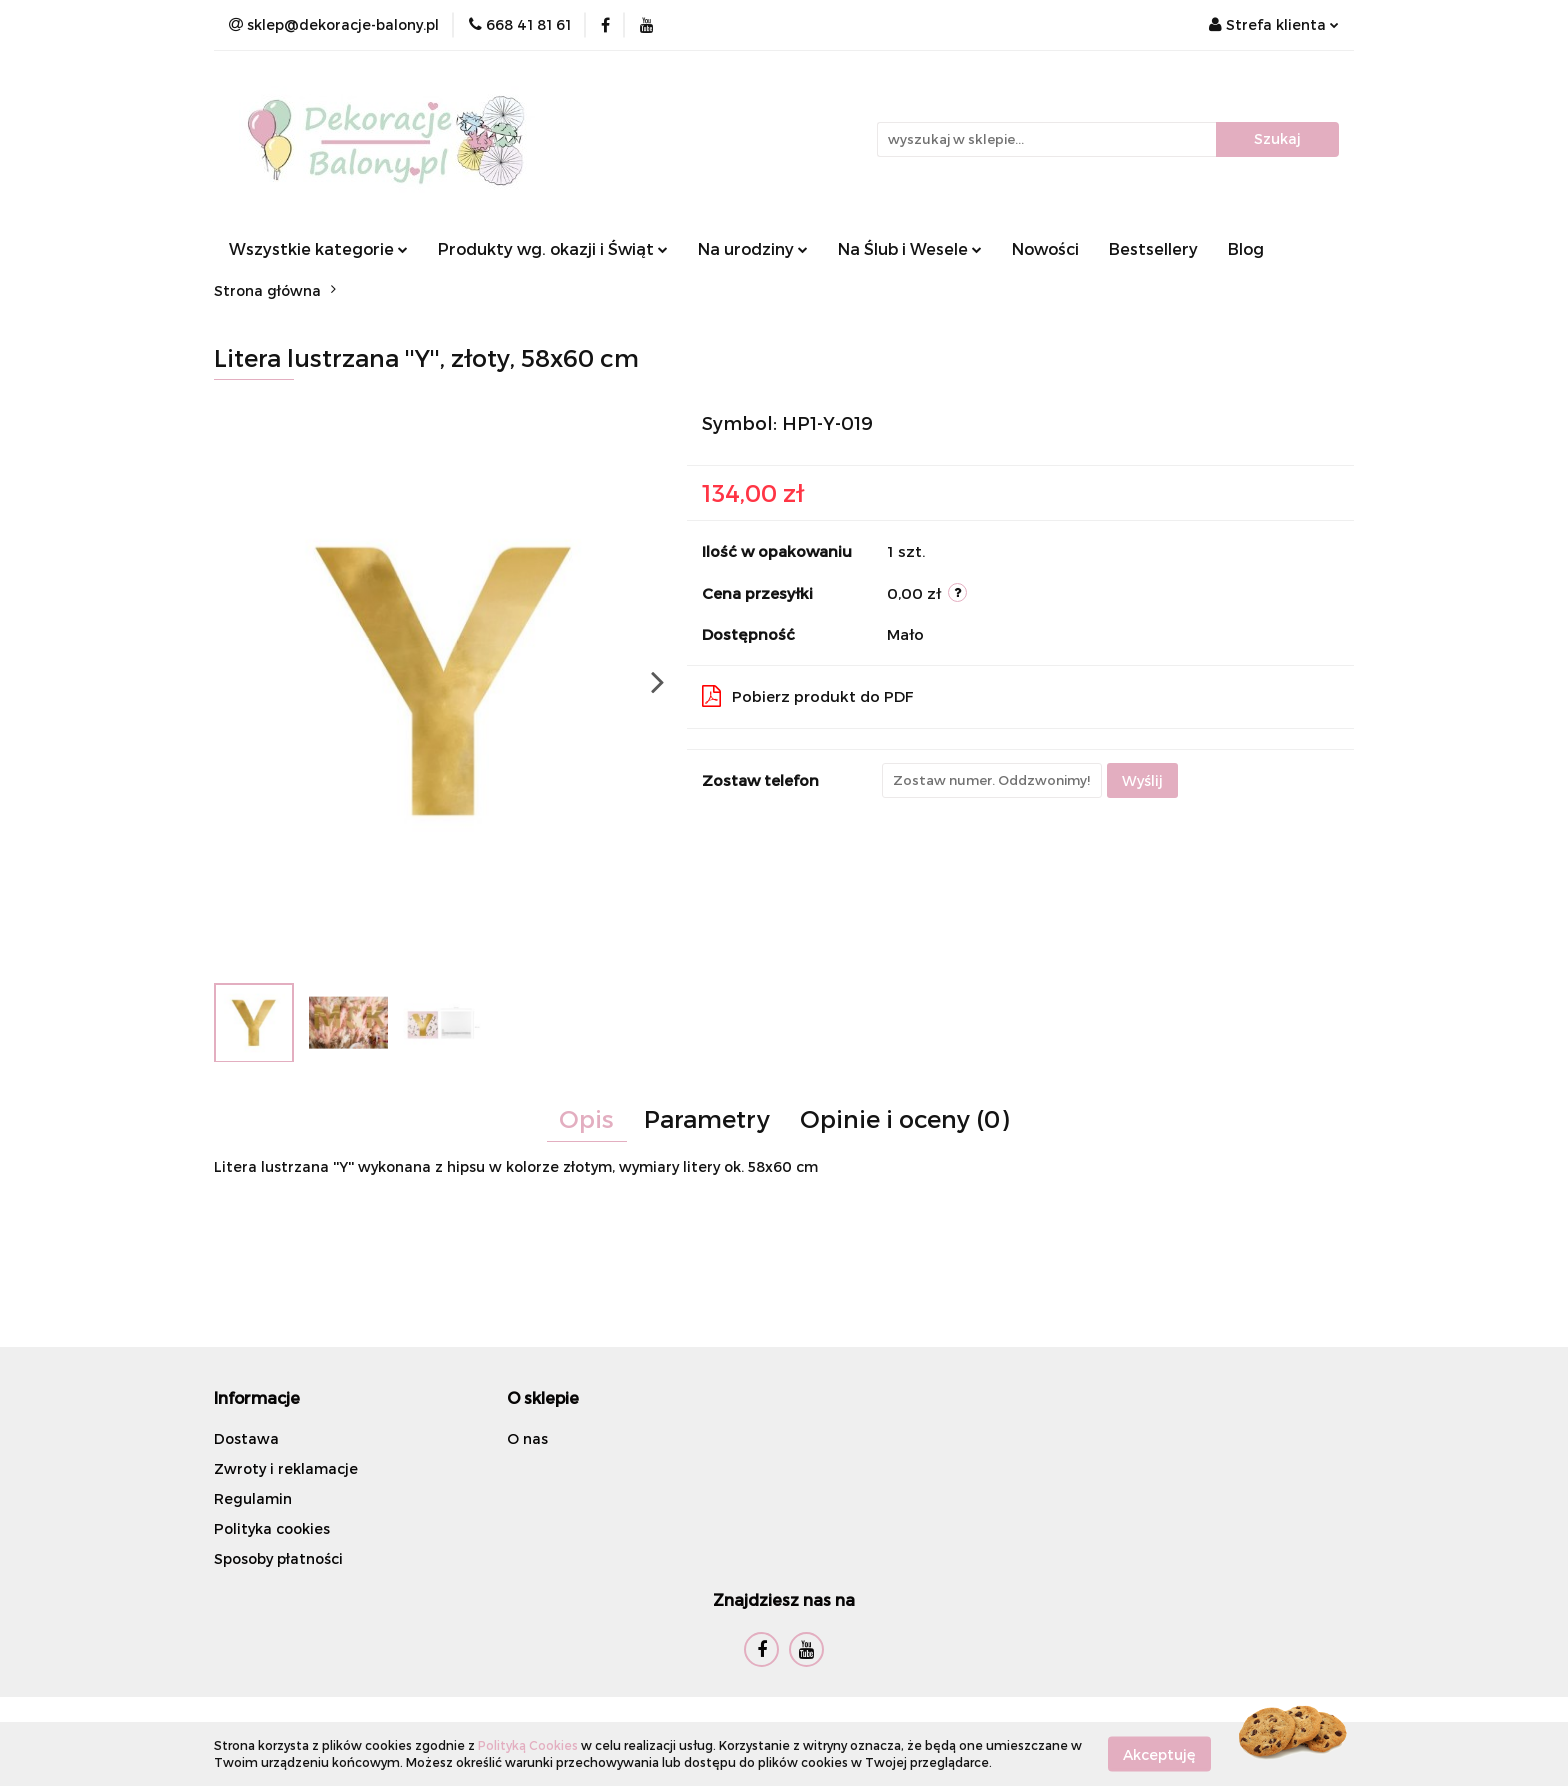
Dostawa (246, 1438)
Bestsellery (1153, 248)
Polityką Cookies (528, 1745)
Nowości (1045, 248)
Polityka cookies (272, 1528)
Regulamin (253, 1498)
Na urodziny (753, 248)
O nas (527, 1438)
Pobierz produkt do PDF (808, 696)
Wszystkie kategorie (318, 248)
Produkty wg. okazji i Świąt (553, 248)
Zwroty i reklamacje (286, 1468)
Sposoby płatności (278, 1558)
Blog (1246, 248)
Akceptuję (1159, 1753)
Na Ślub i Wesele (910, 248)
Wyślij (1142, 780)
